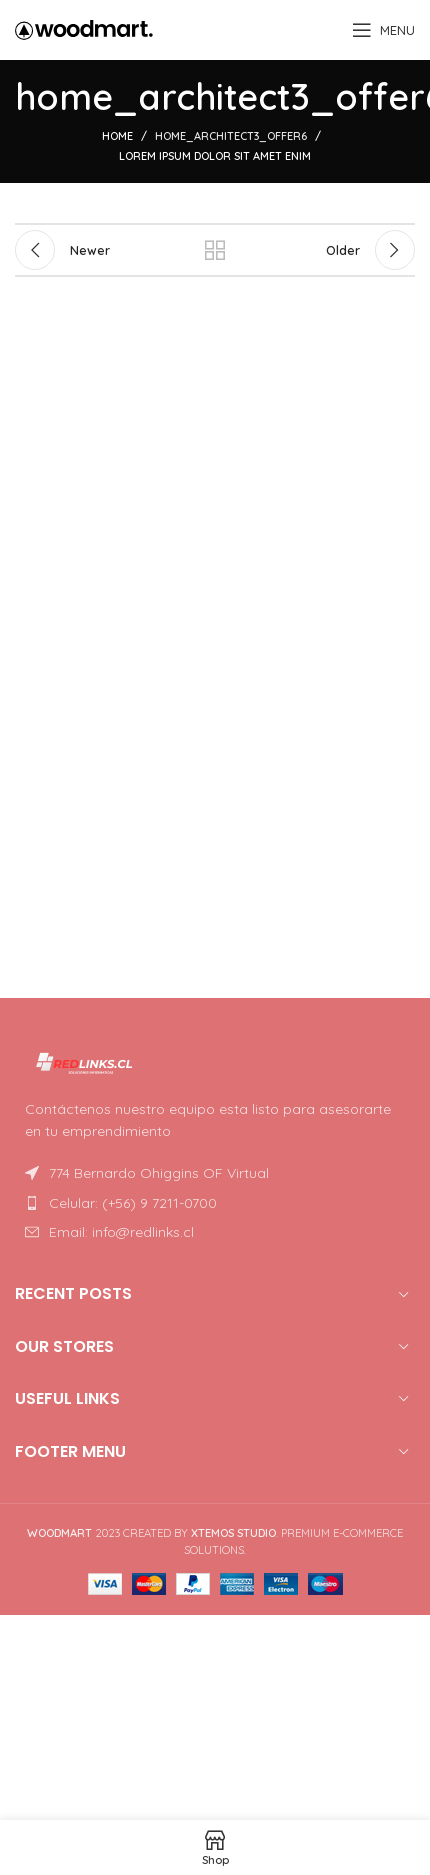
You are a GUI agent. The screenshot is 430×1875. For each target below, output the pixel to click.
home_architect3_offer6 (231, 136)
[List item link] (215, 1203)
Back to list (215, 250)
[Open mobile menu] (383, 30)
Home (117, 136)
